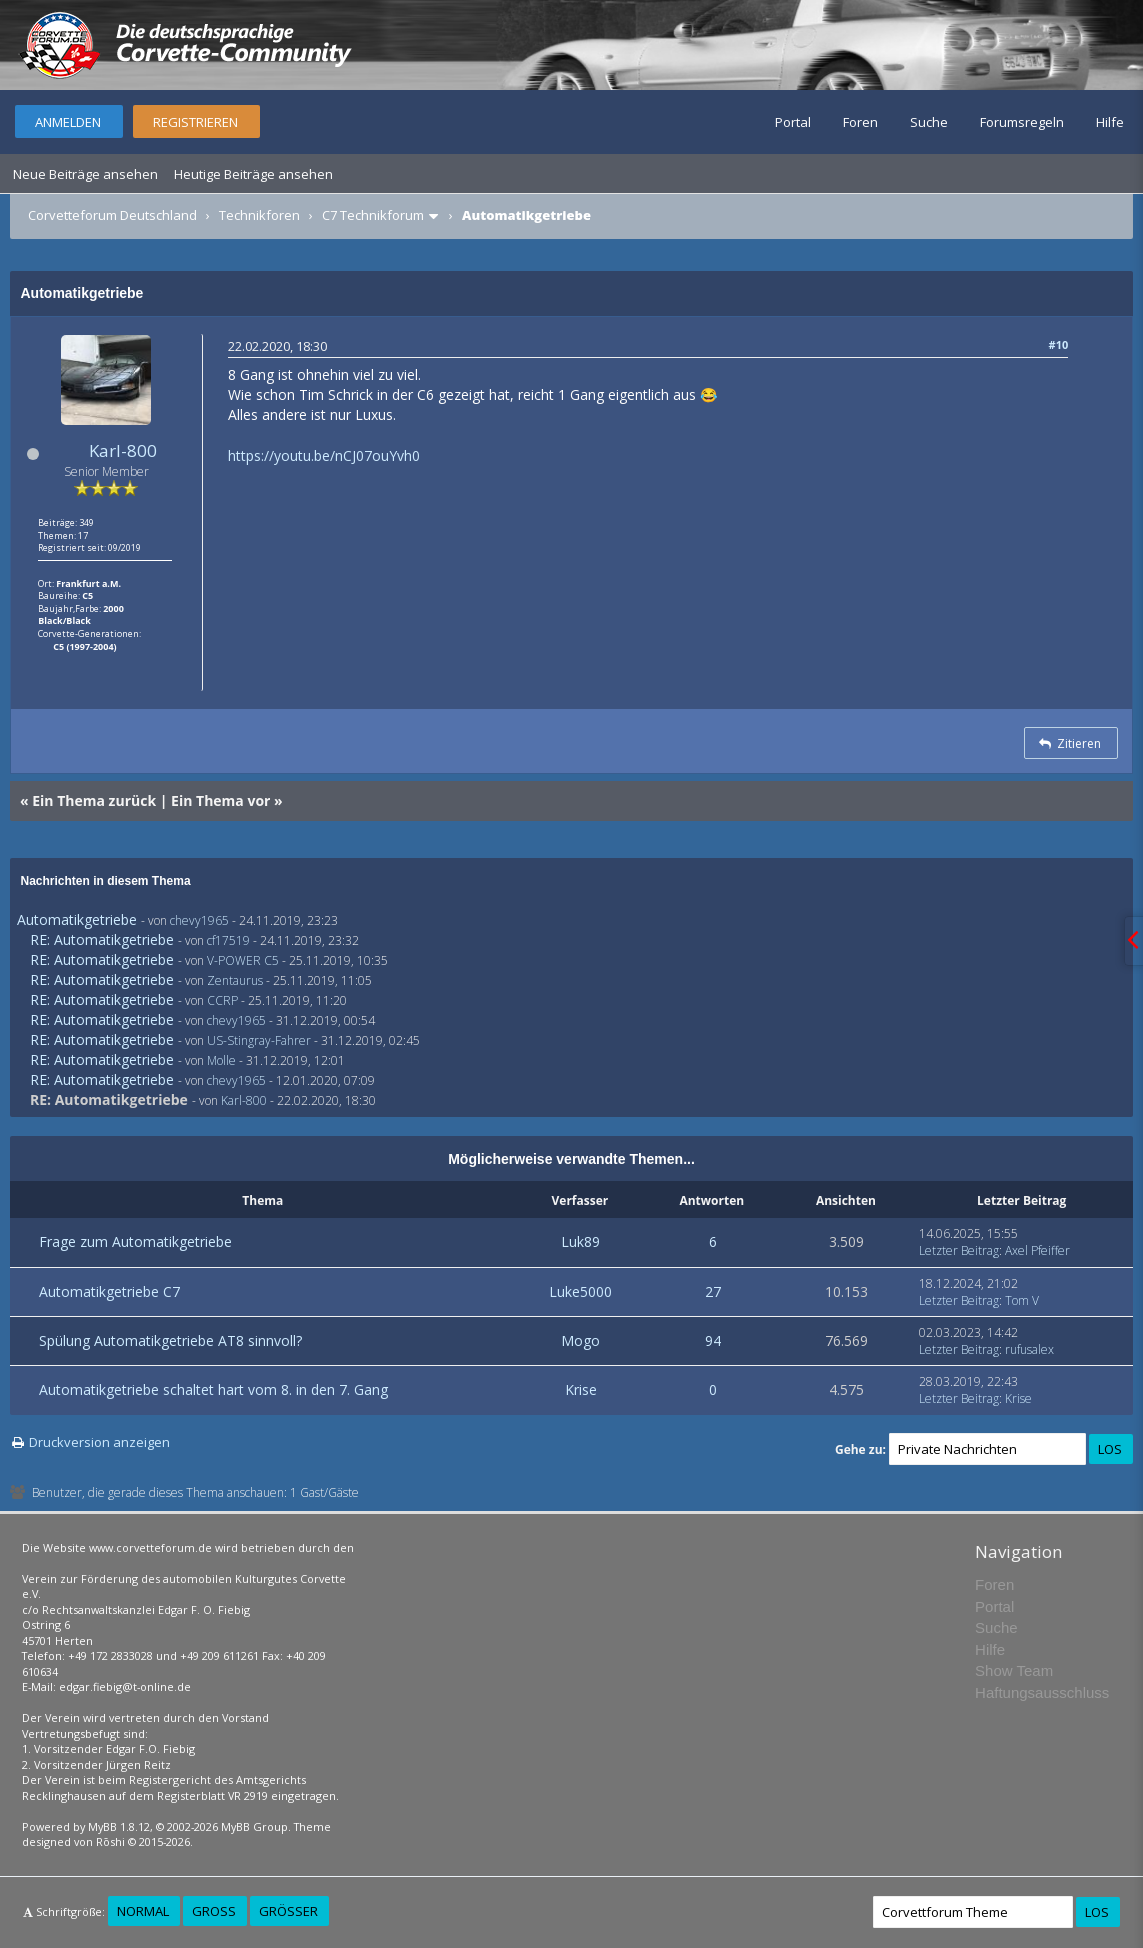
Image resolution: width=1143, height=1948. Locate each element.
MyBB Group (254, 1826)
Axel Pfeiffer (1037, 1250)
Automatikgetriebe (77, 919)
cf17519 (228, 940)
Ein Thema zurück (94, 800)
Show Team (1014, 1670)
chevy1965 (199, 920)
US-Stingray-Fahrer (259, 1040)
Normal (143, 1911)
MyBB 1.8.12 (119, 1826)
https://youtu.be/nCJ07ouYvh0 (324, 455)
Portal (793, 122)
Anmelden (68, 122)
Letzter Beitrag (959, 1250)
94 (713, 1340)
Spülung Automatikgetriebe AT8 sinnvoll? (170, 1340)
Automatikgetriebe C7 (109, 1291)
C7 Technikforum (373, 215)
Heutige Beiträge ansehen (253, 174)
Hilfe (1110, 122)
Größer (288, 1911)
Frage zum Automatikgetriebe (135, 1241)
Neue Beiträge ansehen (85, 174)
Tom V (1022, 1300)
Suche (929, 122)
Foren (860, 122)
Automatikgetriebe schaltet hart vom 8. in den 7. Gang (213, 1389)
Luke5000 (580, 1291)
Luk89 (580, 1241)
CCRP (222, 1000)
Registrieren (195, 122)
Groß (214, 1911)
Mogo (580, 1340)
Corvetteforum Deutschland (112, 215)
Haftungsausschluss (1042, 1692)
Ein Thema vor (220, 800)
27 (713, 1291)
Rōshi (110, 1841)
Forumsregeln (1022, 122)
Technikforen (259, 215)
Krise (581, 1389)
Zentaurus (235, 980)
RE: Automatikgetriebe (102, 939)
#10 (1059, 344)
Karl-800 (123, 450)
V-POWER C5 (243, 960)
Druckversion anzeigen (99, 1442)
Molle (221, 1060)
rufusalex (1029, 1349)
